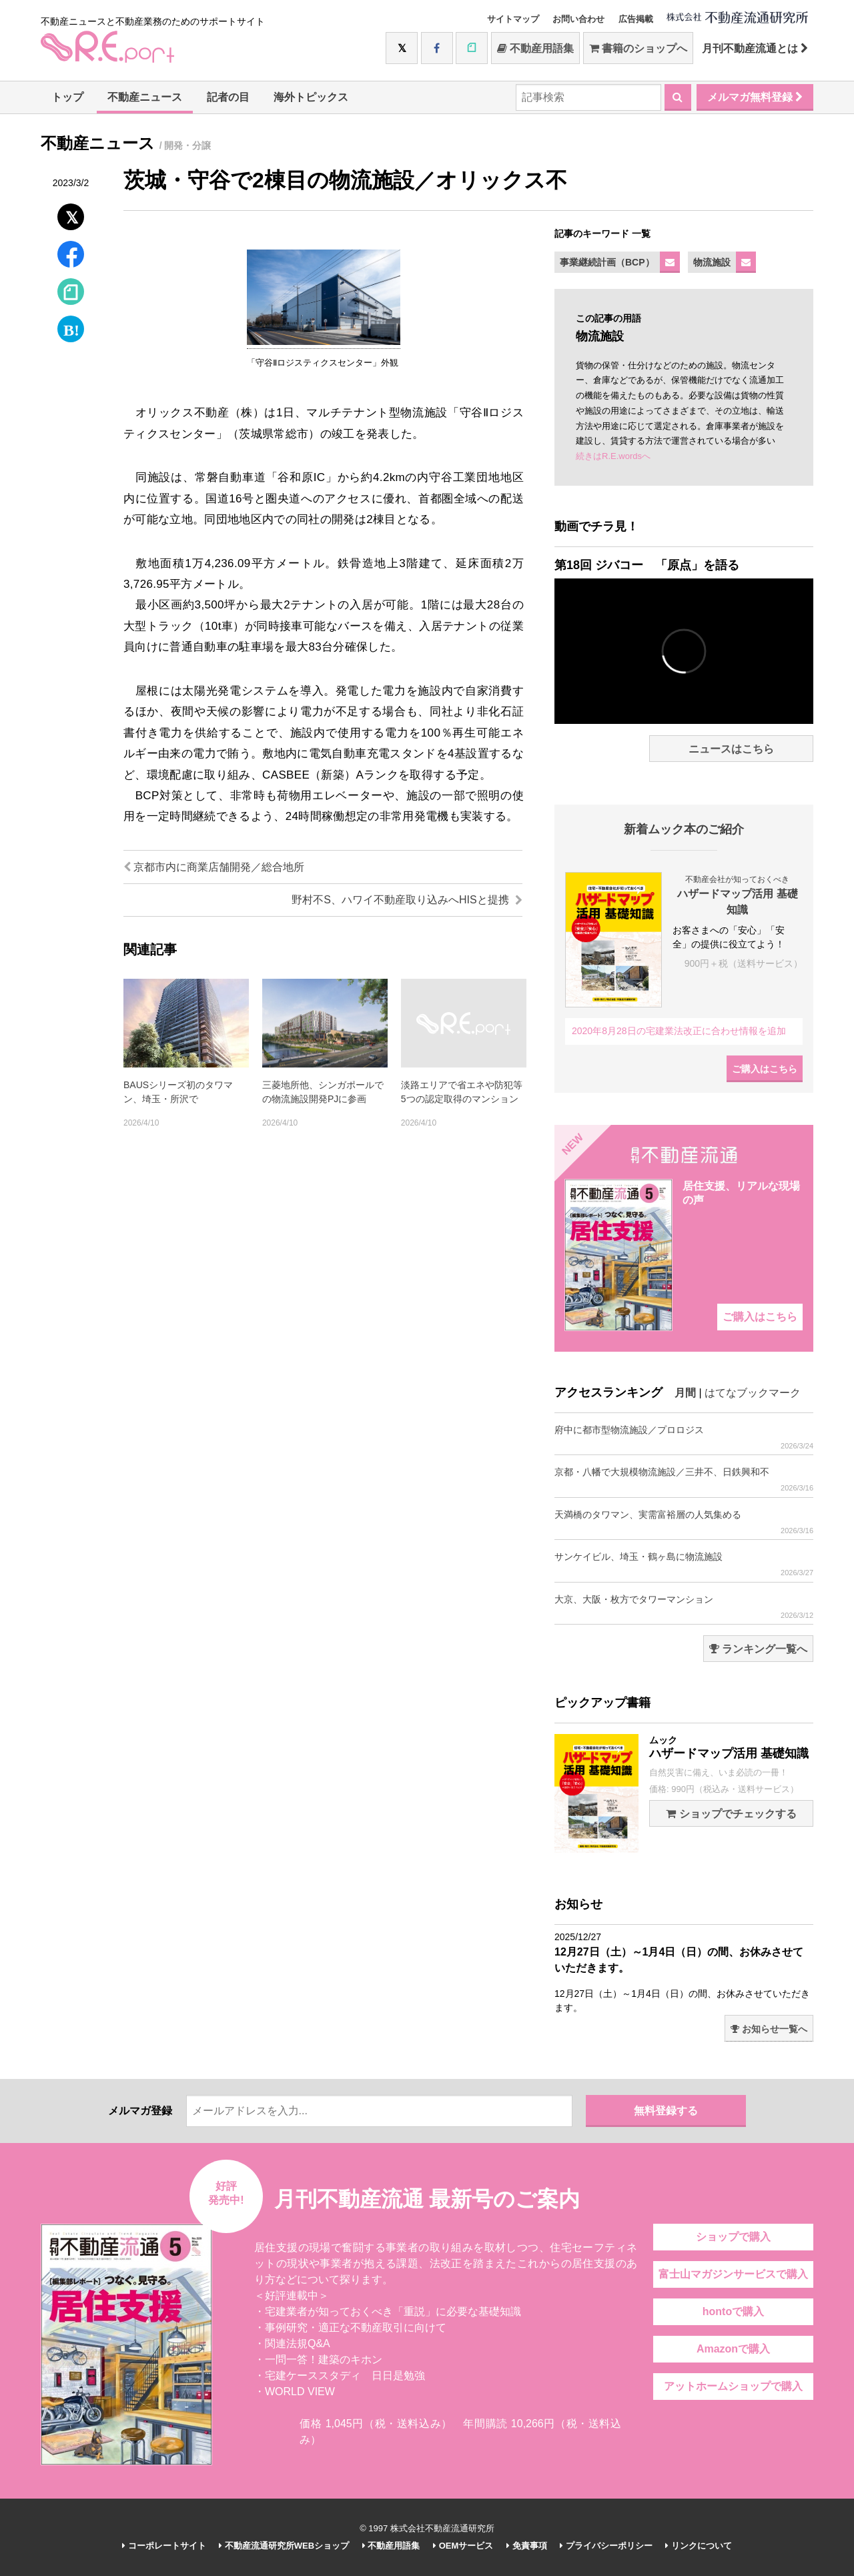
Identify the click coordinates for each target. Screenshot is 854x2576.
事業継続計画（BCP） (607, 262)
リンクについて (698, 2546)
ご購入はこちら (764, 1068)
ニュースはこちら (731, 749)
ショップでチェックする (731, 1813)
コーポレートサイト (164, 2546)
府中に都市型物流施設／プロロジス (683, 1437)
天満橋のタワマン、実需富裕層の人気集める (683, 1522)
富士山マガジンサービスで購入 (733, 2274)
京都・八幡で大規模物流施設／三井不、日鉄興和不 (683, 1479)
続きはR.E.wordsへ (613, 456)
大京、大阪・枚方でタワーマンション (683, 1607)
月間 (685, 1392)
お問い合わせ (578, 19)
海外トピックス (311, 97)
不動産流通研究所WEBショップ (284, 2546)
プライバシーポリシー (606, 2546)
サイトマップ (513, 19)
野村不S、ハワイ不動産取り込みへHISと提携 (407, 899)
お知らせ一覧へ (769, 2029)
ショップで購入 (733, 2236)
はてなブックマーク (753, 1392)
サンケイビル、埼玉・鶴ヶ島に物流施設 (683, 1564)
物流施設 (712, 262)
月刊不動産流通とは (755, 48)
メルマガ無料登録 (755, 97)
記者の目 (228, 97)
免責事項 (526, 2546)
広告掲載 (635, 19)
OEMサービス (463, 2546)
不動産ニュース (144, 97)
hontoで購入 (733, 2311)
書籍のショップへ (638, 48)
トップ (67, 97)
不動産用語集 (535, 48)
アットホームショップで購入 (733, 2386)
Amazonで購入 (733, 2348)
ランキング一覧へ (758, 1649)
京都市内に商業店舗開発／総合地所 (213, 867)
